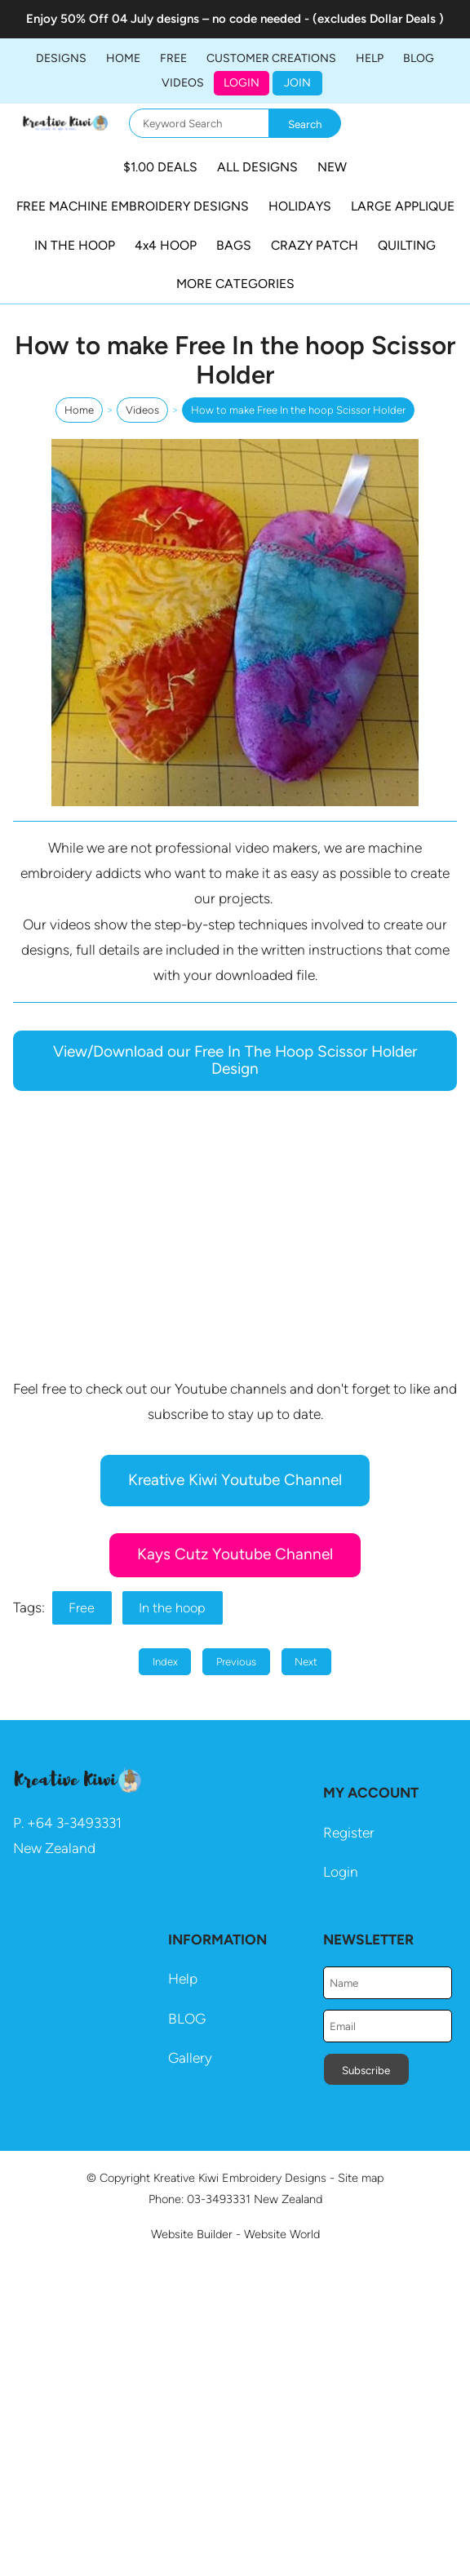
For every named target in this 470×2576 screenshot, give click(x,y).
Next (306, 1662)
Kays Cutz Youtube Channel (235, 1554)
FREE (173, 58)
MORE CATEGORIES (235, 283)
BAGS (233, 245)
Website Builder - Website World (235, 2234)
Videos (183, 83)
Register (349, 1832)
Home (123, 58)
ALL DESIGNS (257, 167)
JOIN (297, 83)
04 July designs (155, 18)
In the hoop (172, 1608)
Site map (361, 2177)
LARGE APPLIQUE (402, 206)
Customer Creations (271, 58)
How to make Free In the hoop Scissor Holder (298, 410)
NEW (332, 167)
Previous (236, 1662)
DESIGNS (61, 58)
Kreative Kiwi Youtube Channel (235, 1479)
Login (241, 83)
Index (165, 1662)
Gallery (190, 2058)
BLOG (418, 58)
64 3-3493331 (79, 1823)
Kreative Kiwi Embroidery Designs (239, 2177)
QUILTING (407, 245)
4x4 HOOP (166, 245)
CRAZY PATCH (314, 245)
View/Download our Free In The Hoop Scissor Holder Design (235, 1060)
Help (182, 1979)
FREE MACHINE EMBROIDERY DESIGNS (132, 206)
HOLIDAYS (299, 206)
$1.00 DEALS (160, 167)
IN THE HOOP (74, 245)
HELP (370, 58)
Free (82, 1608)
